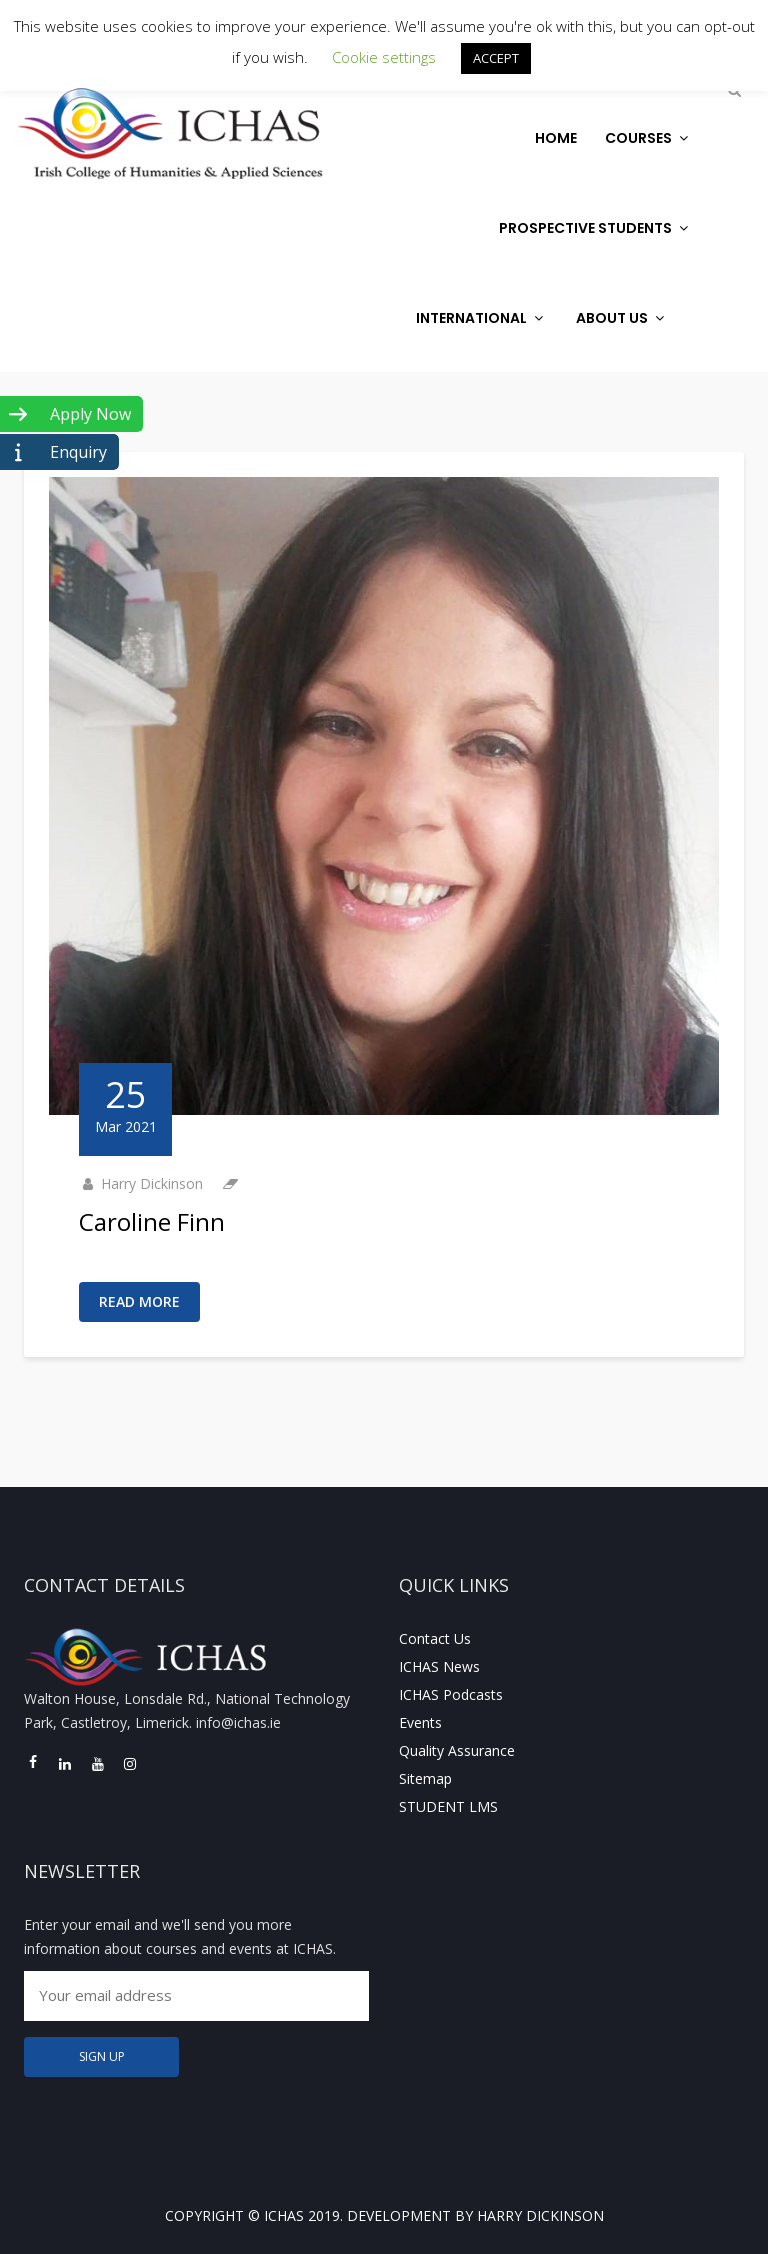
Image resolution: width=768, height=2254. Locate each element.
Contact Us (435, 1638)
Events (420, 1722)
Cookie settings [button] (384, 57)
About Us (622, 318)
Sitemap (425, 1778)
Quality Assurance (457, 1750)
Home (556, 138)
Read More (139, 1301)
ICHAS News (439, 1666)
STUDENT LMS (448, 1806)
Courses (649, 138)
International (482, 318)
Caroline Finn (152, 1221)
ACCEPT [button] (496, 58)
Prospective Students (596, 228)
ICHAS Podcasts (451, 1694)
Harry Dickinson (152, 1183)
